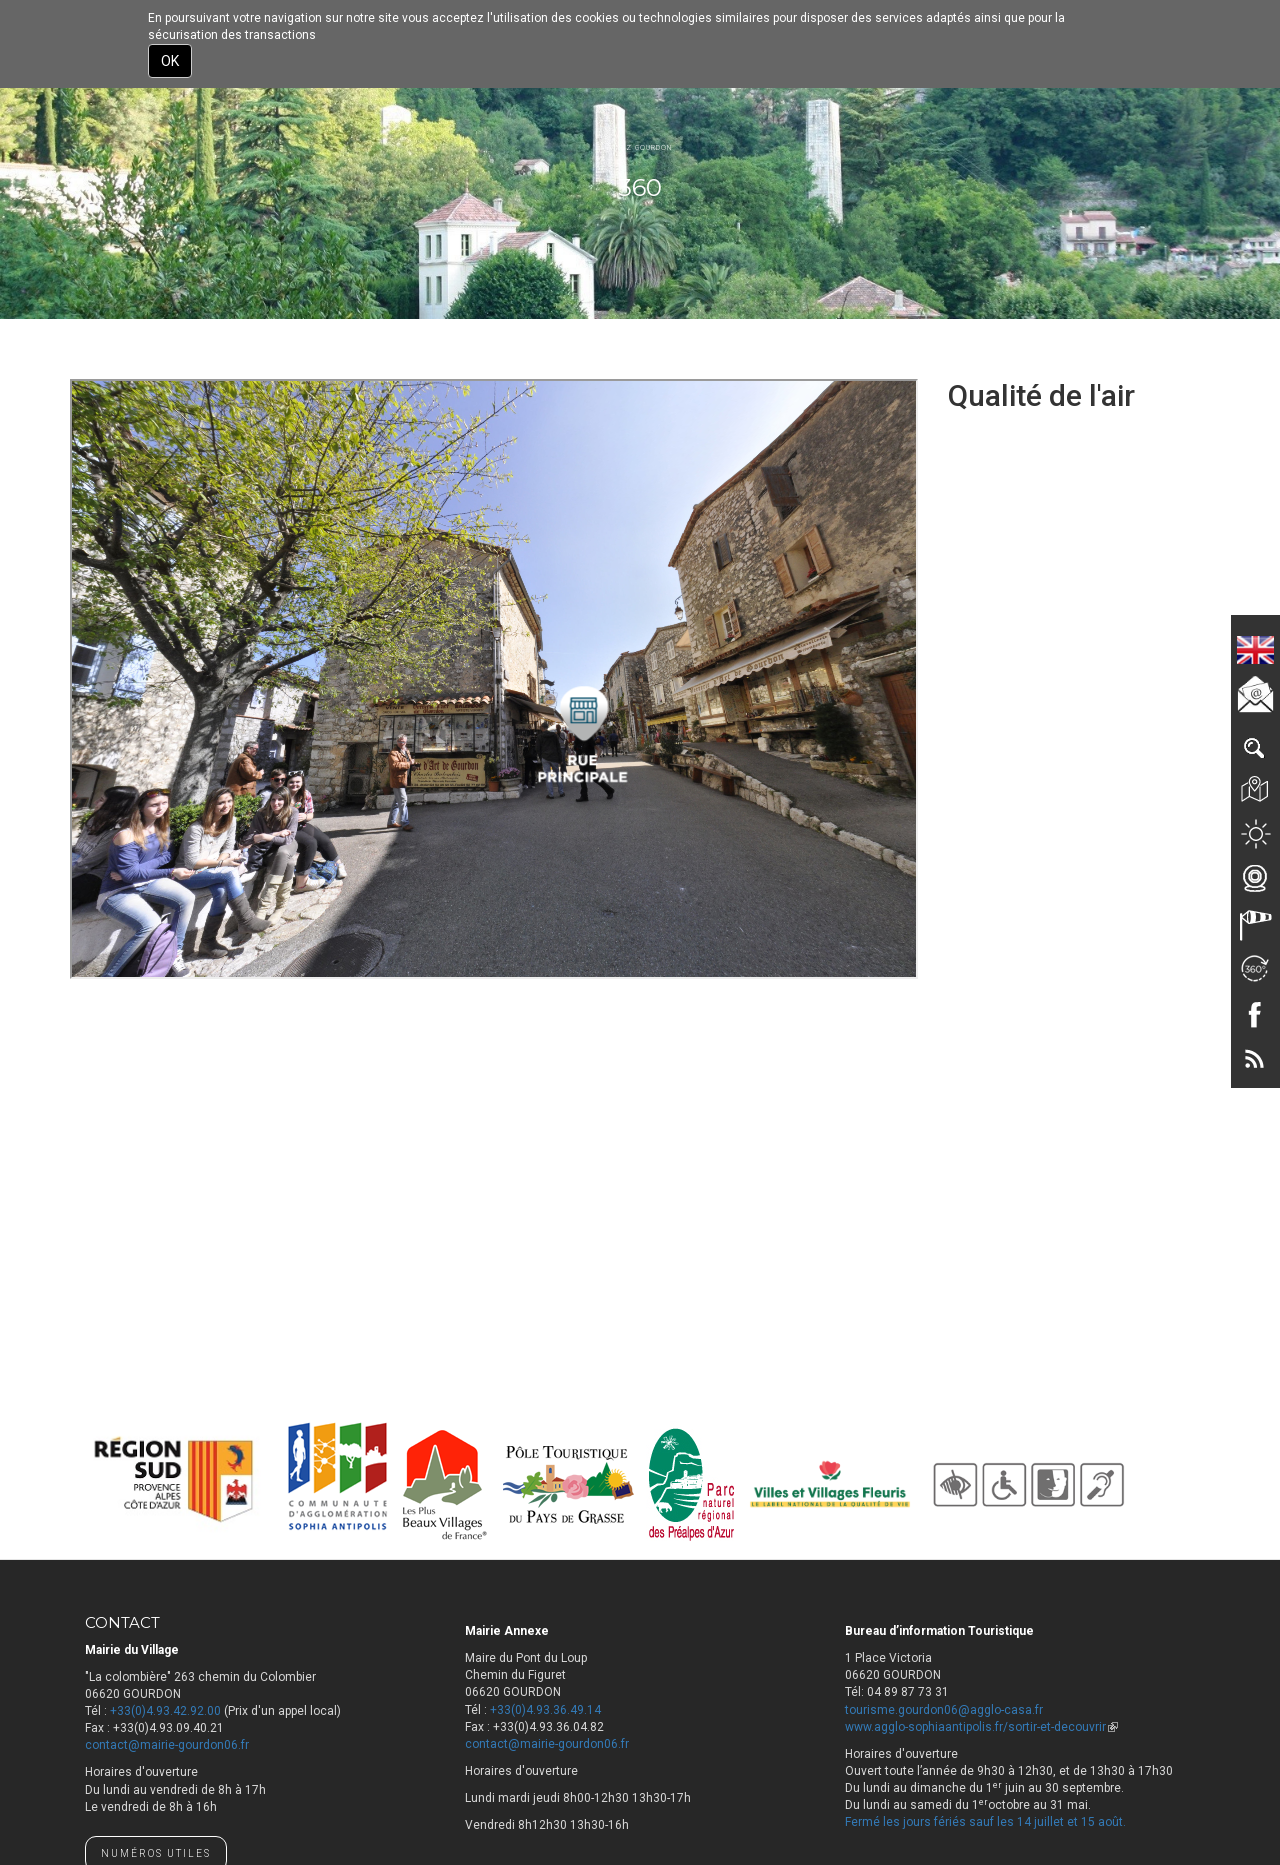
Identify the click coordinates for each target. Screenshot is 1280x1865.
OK (170, 61)
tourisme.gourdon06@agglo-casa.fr (944, 1710)
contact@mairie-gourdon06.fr (167, 1745)
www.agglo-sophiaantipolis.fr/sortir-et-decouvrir (981, 1727)
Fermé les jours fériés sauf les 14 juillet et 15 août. (985, 1822)
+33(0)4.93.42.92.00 (165, 1711)
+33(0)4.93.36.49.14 (545, 1710)
